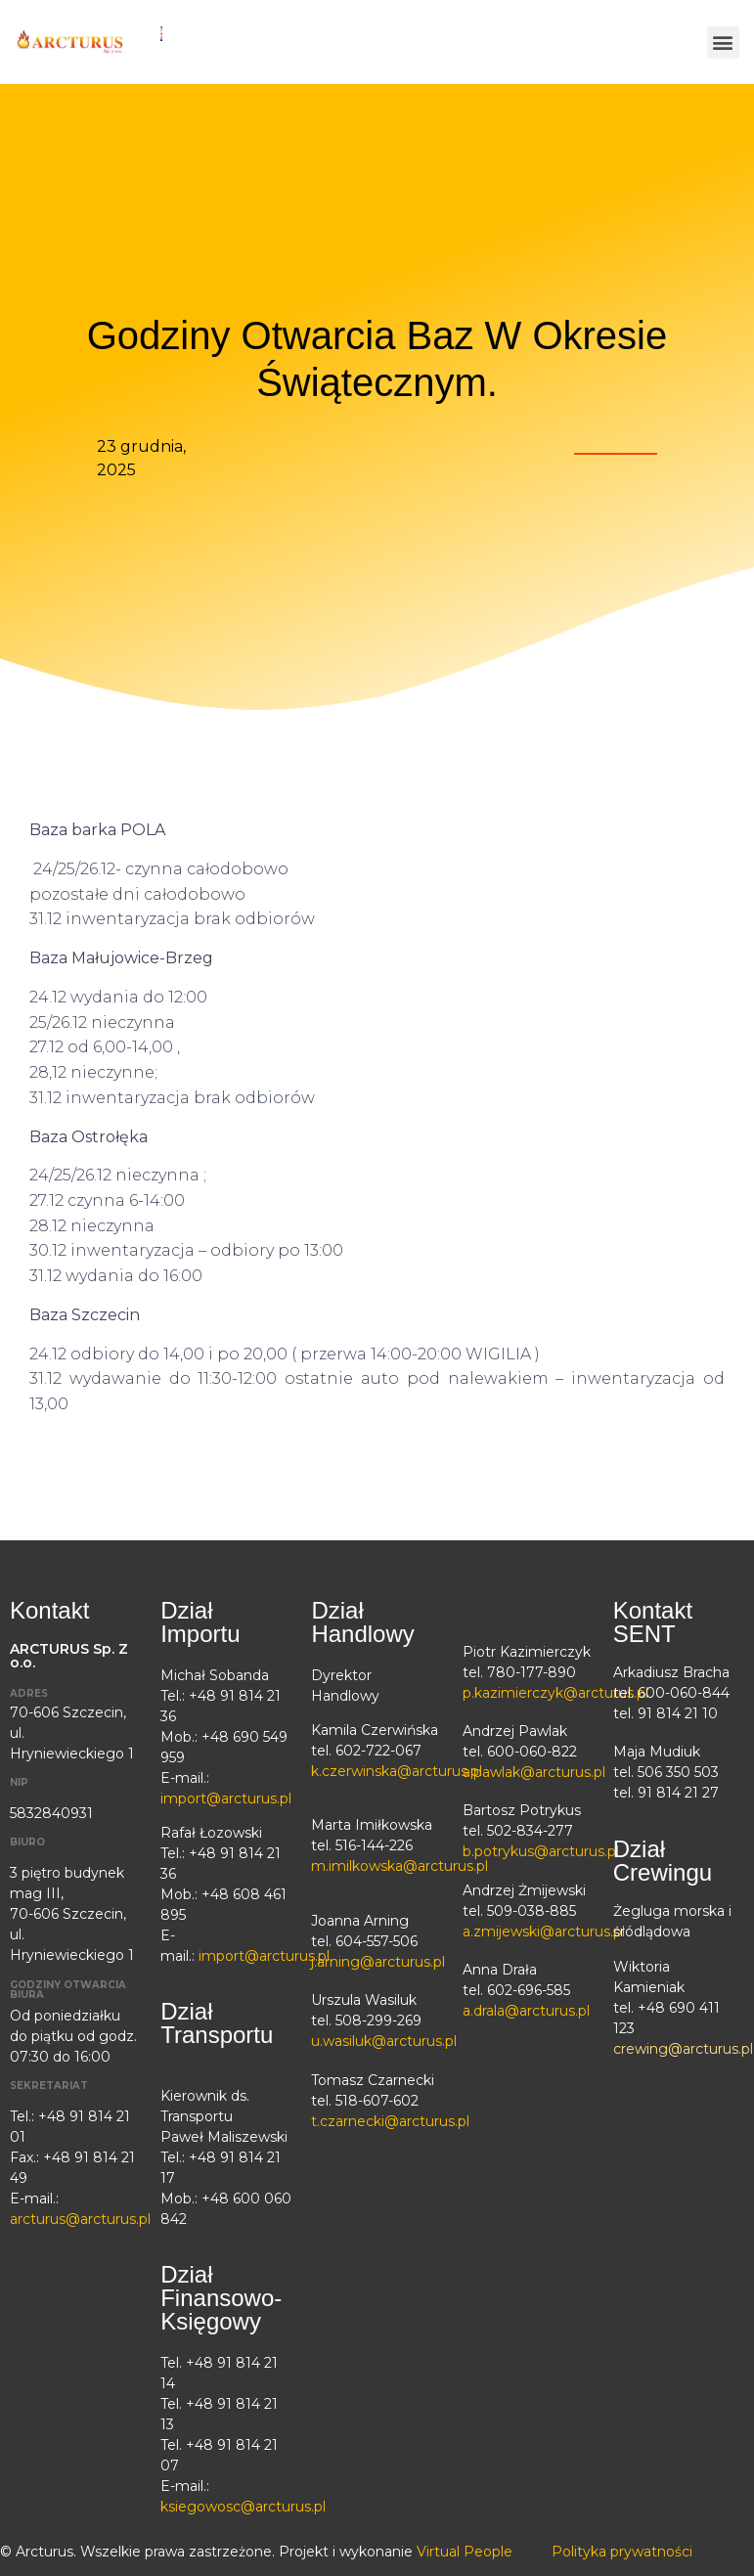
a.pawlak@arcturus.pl (534, 1772)
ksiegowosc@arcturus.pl (243, 2506)
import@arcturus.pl (225, 1798)
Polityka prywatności (622, 2551)
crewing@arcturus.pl (683, 2049)
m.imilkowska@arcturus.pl (399, 1866)
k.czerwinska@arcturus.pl (396, 1771)
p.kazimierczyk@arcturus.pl (555, 1693)
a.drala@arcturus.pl (526, 2011)
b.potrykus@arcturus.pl (541, 1851)
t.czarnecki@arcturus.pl (390, 2121)
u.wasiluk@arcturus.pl (384, 2041)
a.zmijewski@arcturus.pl (544, 1931)
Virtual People (464, 2551)
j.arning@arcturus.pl (378, 1962)
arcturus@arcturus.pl (80, 2219)
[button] (723, 42)
